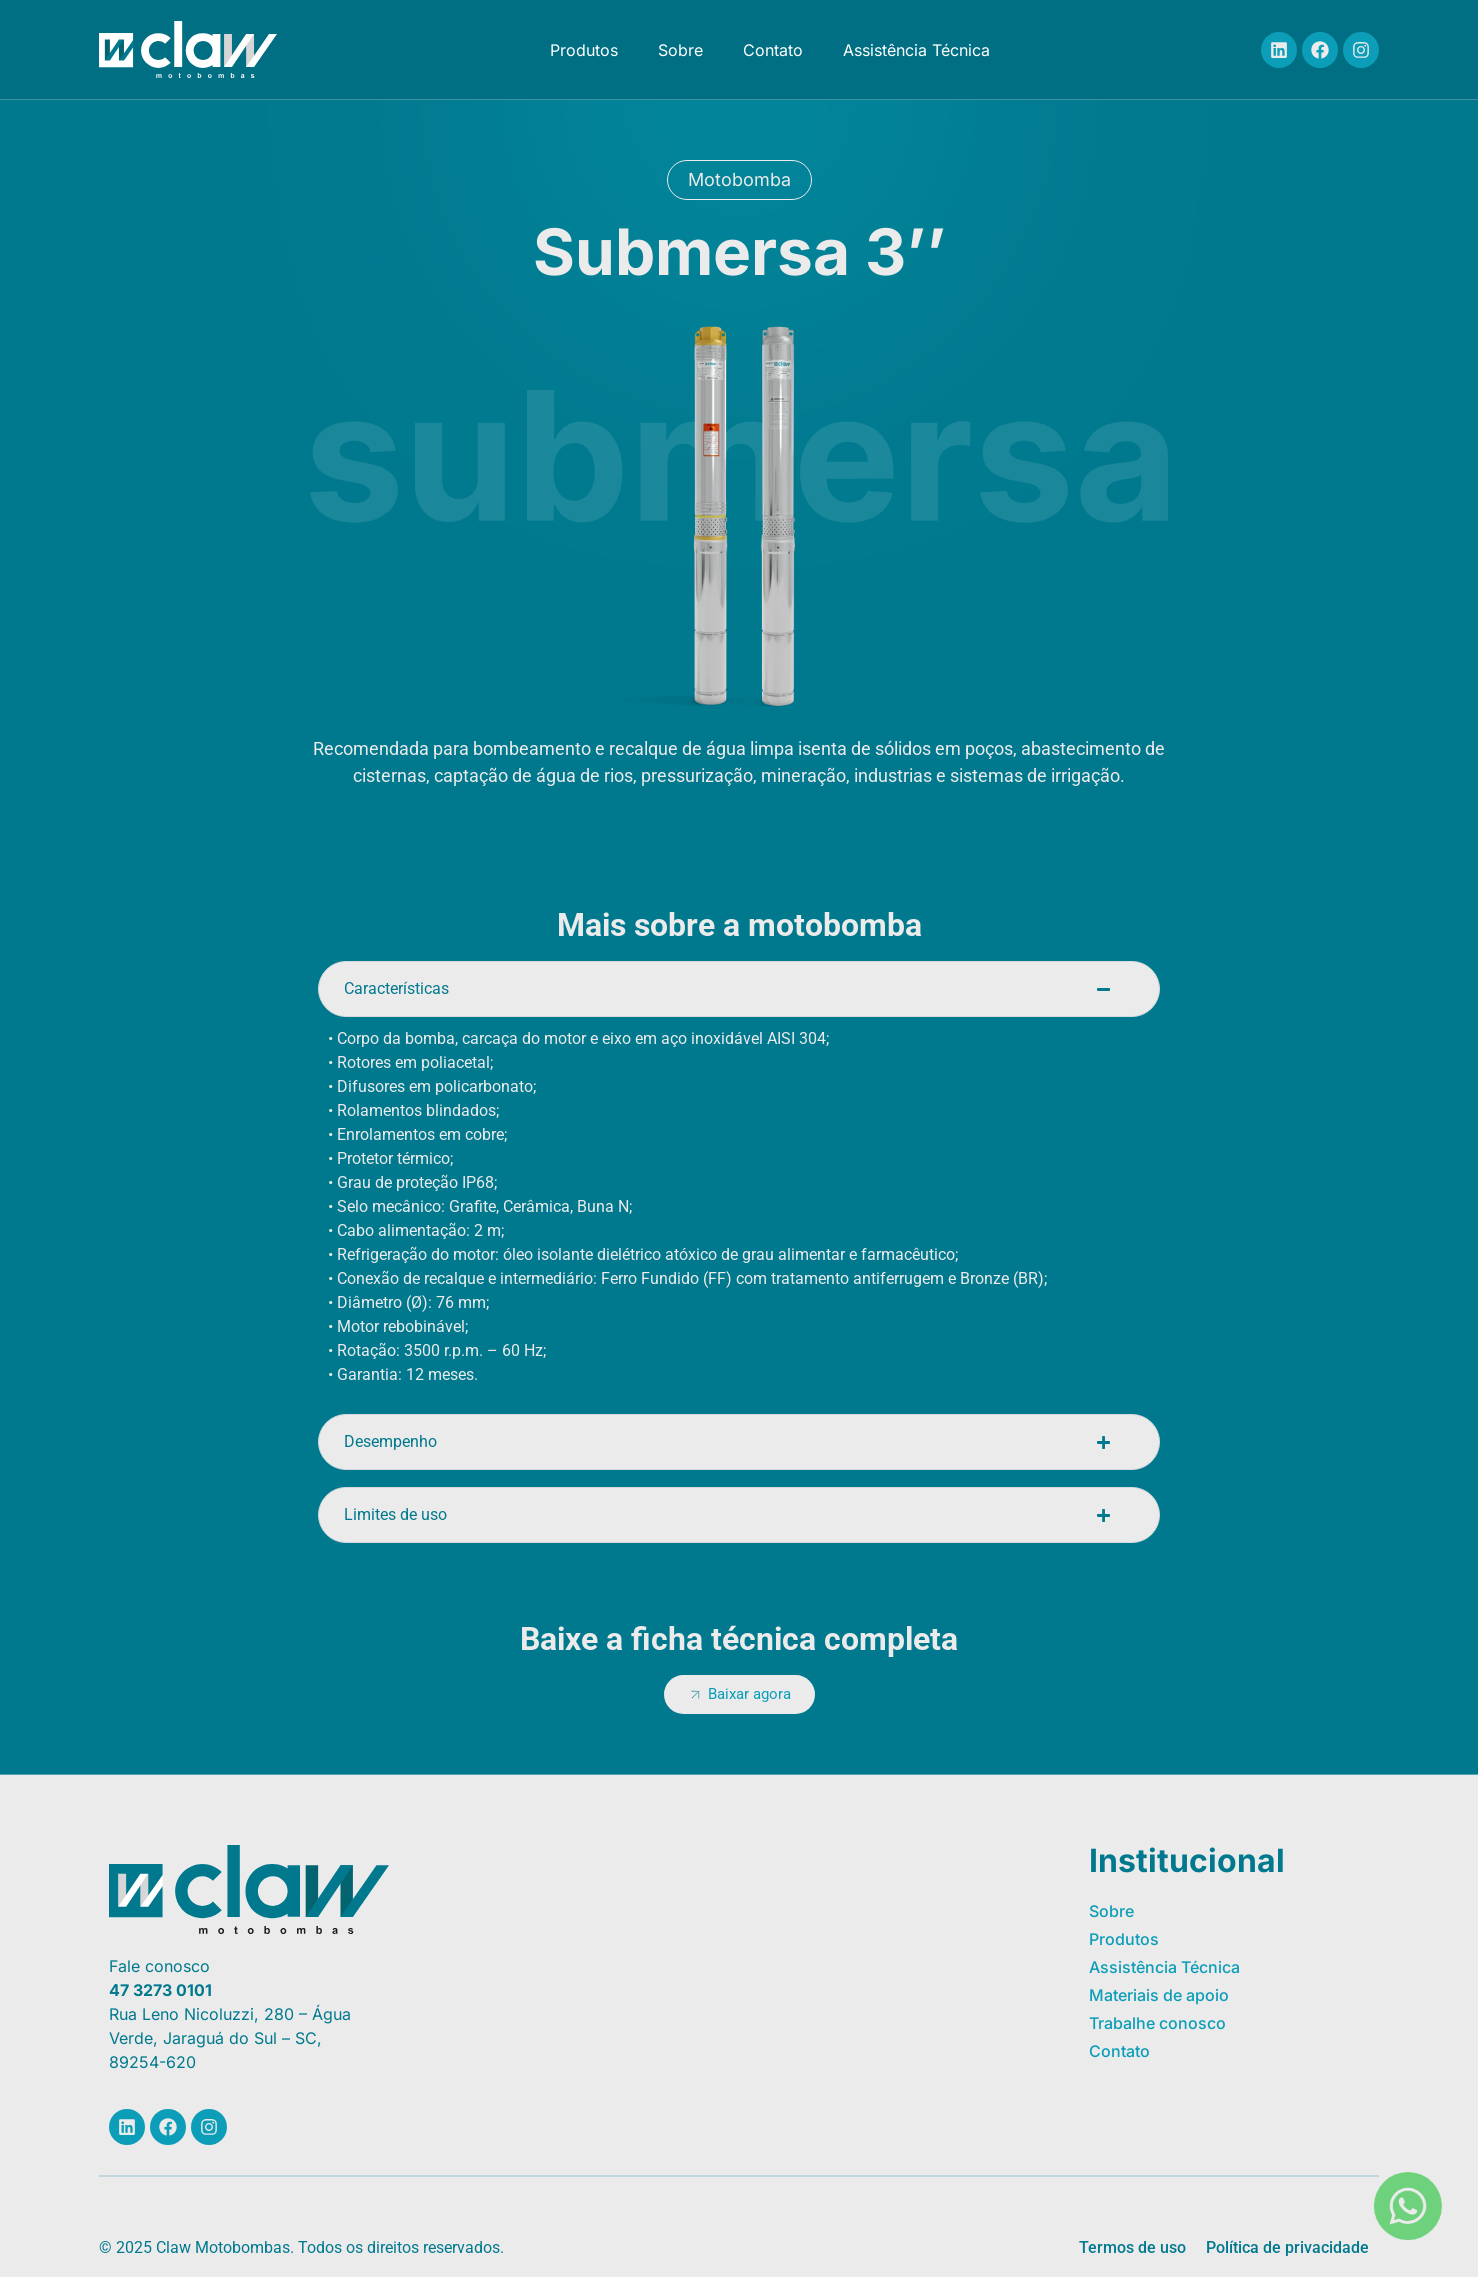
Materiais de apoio (1159, 1995)
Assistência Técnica (916, 50)
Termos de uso (1132, 2247)
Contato (773, 50)
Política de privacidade (1287, 2247)
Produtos (584, 50)
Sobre (680, 50)
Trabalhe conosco (1157, 2023)
